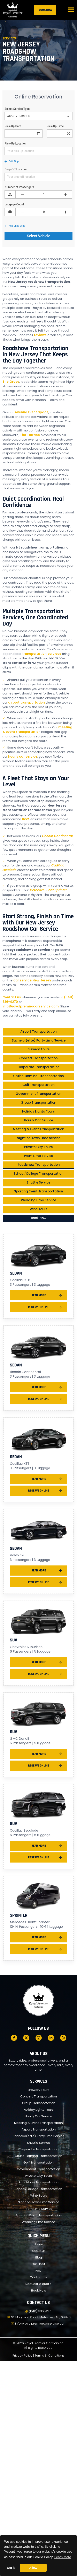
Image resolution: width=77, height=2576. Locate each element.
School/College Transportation (38, 2189)
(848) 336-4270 (41, 2311)
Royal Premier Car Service (44, 2343)
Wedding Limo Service (38, 2222)
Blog (38, 2257)
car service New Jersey (32, 980)
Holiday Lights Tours (39, 2109)
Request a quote (38, 2284)
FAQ (38, 2270)
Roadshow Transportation (39, 2182)
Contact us (11, 997)
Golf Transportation (38, 2162)
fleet (26, 819)
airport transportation (26, 702)
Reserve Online (38, 1307)
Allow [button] (33, 2567)
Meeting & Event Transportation (38, 2123)
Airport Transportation (39, 2129)
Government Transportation (38, 2169)
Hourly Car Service (38, 2116)
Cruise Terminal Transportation (38, 2156)
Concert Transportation (38, 2096)
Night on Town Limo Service (38, 2202)
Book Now (45, 10)
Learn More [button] (62, 2557)
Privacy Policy (22, 2355)
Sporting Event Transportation (39, 2215)
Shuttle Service (38, 2142)
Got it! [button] (11, 2567)
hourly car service (22, 756)
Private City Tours (38, 2175)
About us (38, 2251)
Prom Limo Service (38, 2208)
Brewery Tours (38, 2090)
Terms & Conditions (49, 2355)
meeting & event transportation (37, 729)
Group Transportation (38, 2103)
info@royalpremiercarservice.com (30, 1006)
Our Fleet (38, 2264)
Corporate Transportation (38, 2149)
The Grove (10, 381)
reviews (40, 335)
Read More (38, 1295)
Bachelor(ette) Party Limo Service (38, 2136)
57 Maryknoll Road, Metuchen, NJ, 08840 (41, 2317)
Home (38, 2244)
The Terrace (30, 435)
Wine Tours (38, 2195)
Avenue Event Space (31, 412)
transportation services (41, 654)
